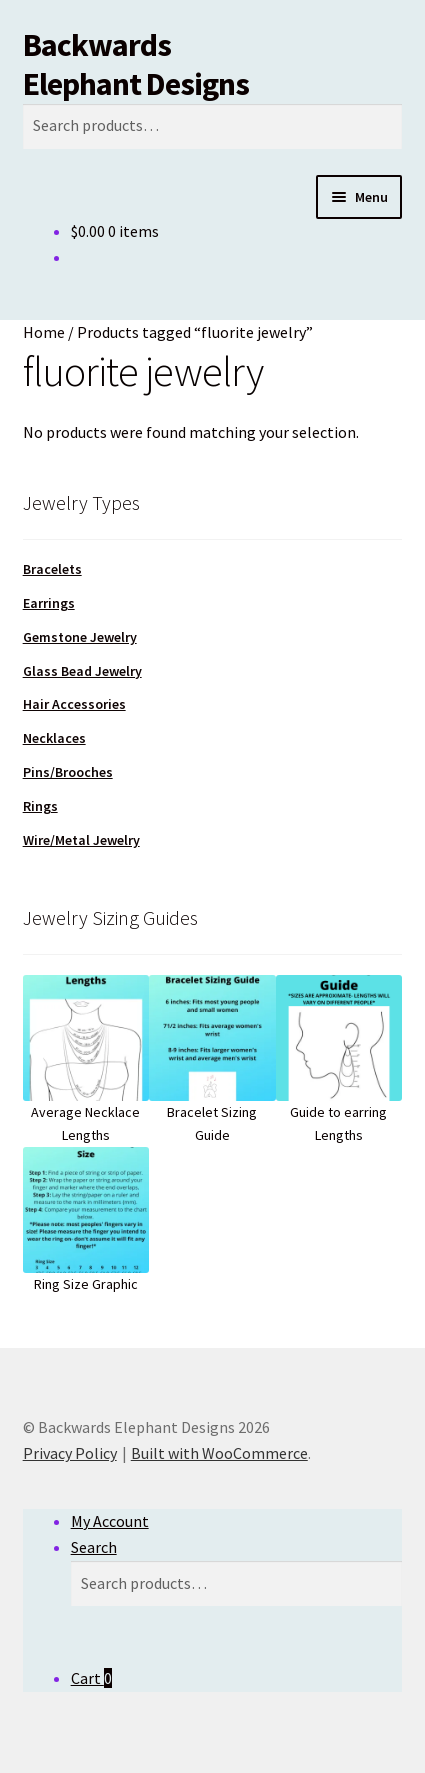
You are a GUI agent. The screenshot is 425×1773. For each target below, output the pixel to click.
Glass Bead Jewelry (82, 671)
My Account (110, 1521)
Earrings (49, 603)
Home (44, 332)
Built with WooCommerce (219, 1453)
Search (94, 1547)
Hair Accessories (74, 704)
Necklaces (54, 738)
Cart (91, 1678)
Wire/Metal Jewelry (81, 840)
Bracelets (52, 569)
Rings (40, 806)
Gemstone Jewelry (80, 637)
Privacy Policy (70, 1453)
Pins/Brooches (68, 772)
